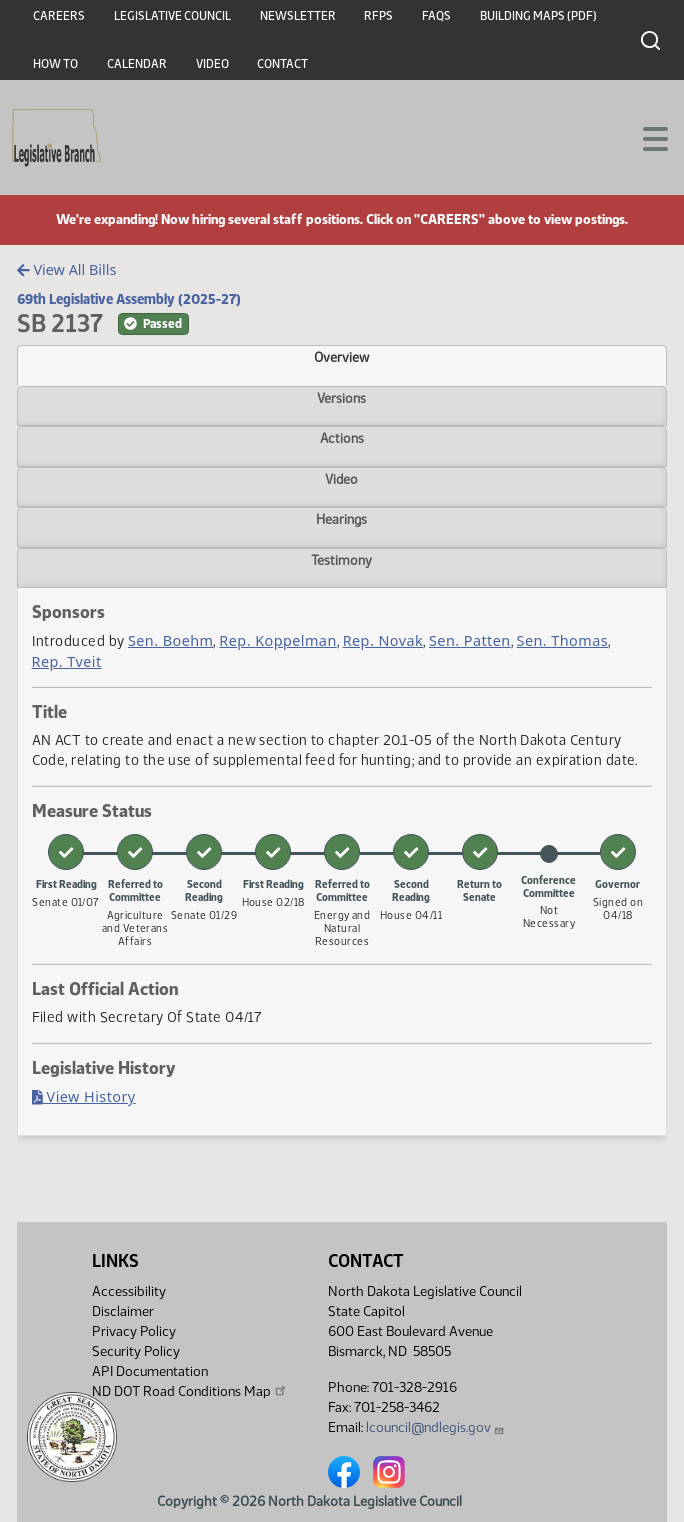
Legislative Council (172, 16)
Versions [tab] (341, 398)
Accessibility (129, 1291)
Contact (282, 64)
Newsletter (298, 16)
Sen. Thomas (562, 640)
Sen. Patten (470, 640)
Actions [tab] (342, 438)
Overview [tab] (341, 357)
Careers (59, 16)
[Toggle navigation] (645, 137)
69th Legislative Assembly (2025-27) (129, 299)
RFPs (378, 16)
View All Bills (66, 269)
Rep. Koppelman (277, 640)
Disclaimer (123, 1311)
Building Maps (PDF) (538, 16)
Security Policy (136, 1351)
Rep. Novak (383, 640)
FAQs (436, 16)
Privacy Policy (134, 1331)
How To (55, 64)
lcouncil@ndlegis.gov (435, 1427)
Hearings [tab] (341, 519)
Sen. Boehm (171, 640)
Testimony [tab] (341, 560)
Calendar (137, 64)
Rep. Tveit (67, 661)
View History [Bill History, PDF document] (84, 1096)
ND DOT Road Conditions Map (190, 1391)
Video (212, 64)
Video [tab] (341, 479)
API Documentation (150, 1371)
